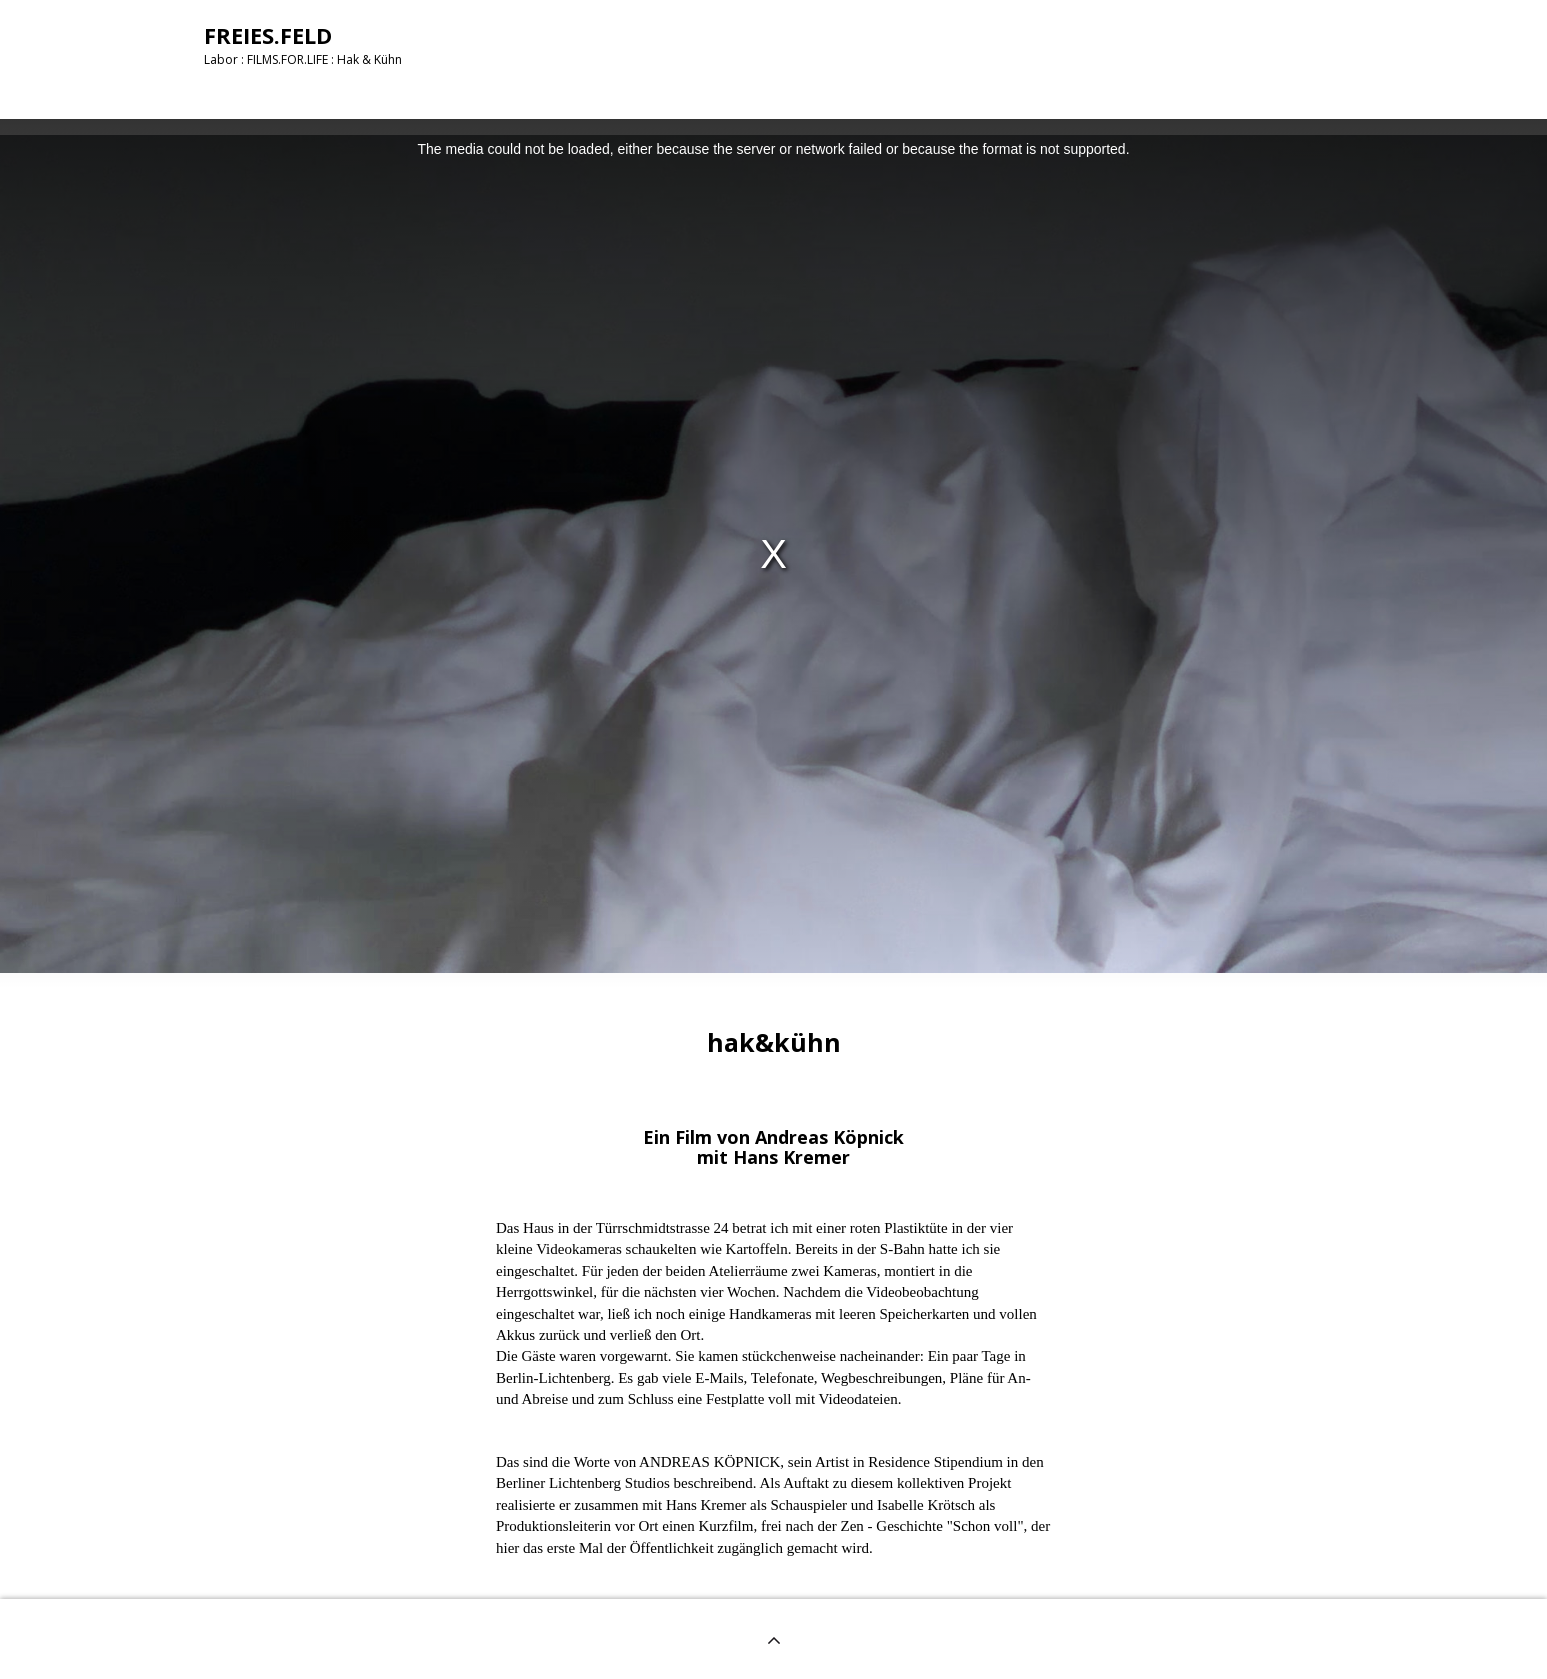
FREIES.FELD (268, 35)
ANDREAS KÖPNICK (709, 1462)
